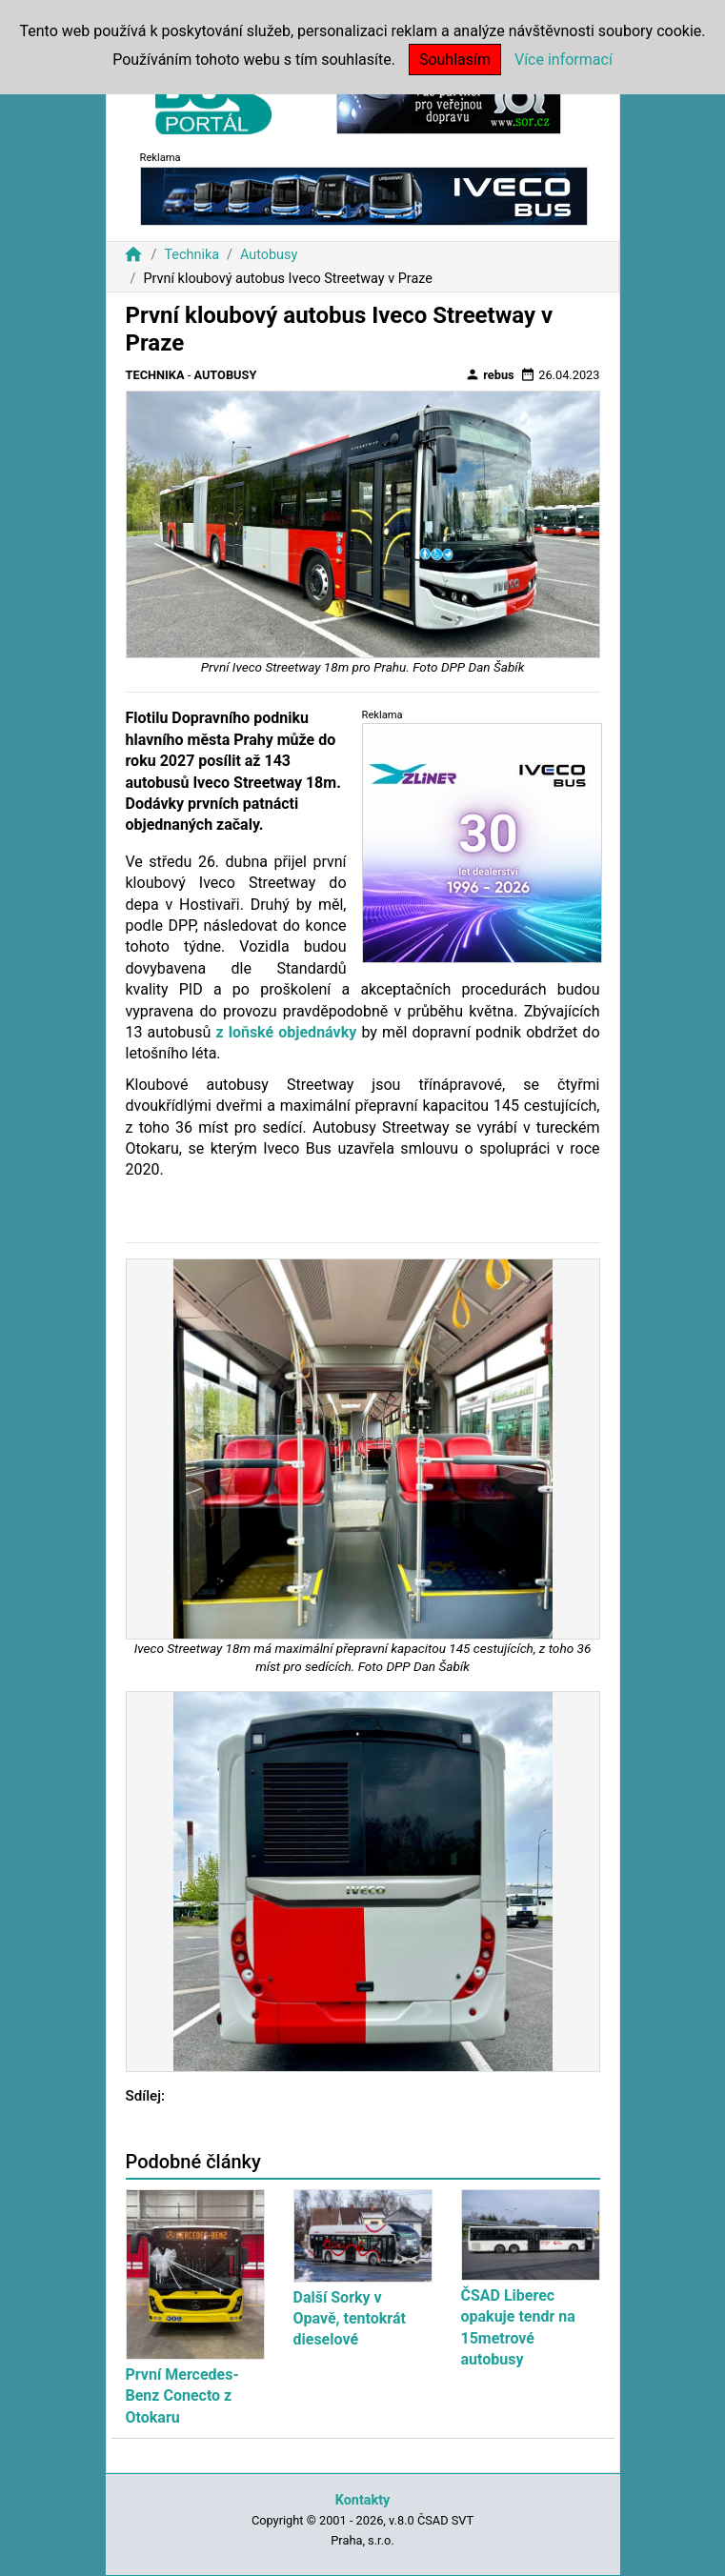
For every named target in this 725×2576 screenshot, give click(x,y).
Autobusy (268, 255)
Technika (191, 255)
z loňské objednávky (283, 1032)
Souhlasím (455, 59)
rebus (489, 374)
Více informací (563, 59)
